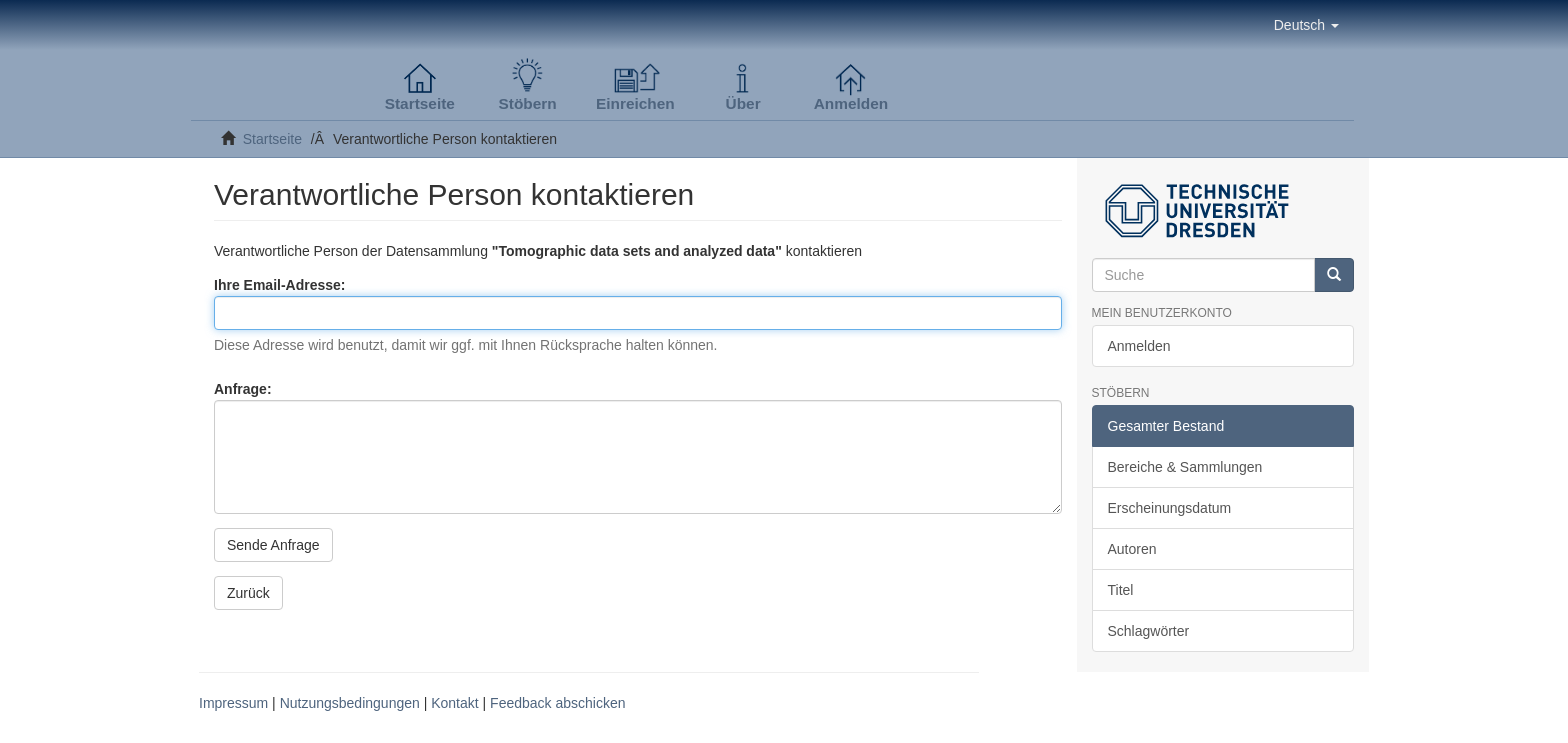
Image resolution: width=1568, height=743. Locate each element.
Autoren (1132, 549)
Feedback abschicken (557, 703)
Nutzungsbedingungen (350, 703)
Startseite (272, 139)
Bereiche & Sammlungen (1185, 467)
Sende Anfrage (273, 545)
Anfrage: (244, 389)
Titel (1121, 590)
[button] (1306, 25)
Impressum (233, 703)
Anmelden (1139, 346)
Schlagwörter (1149, 631)
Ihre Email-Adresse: (281, 285)
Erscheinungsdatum (1170, 508)
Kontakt (454, 703)
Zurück (248, 593)
